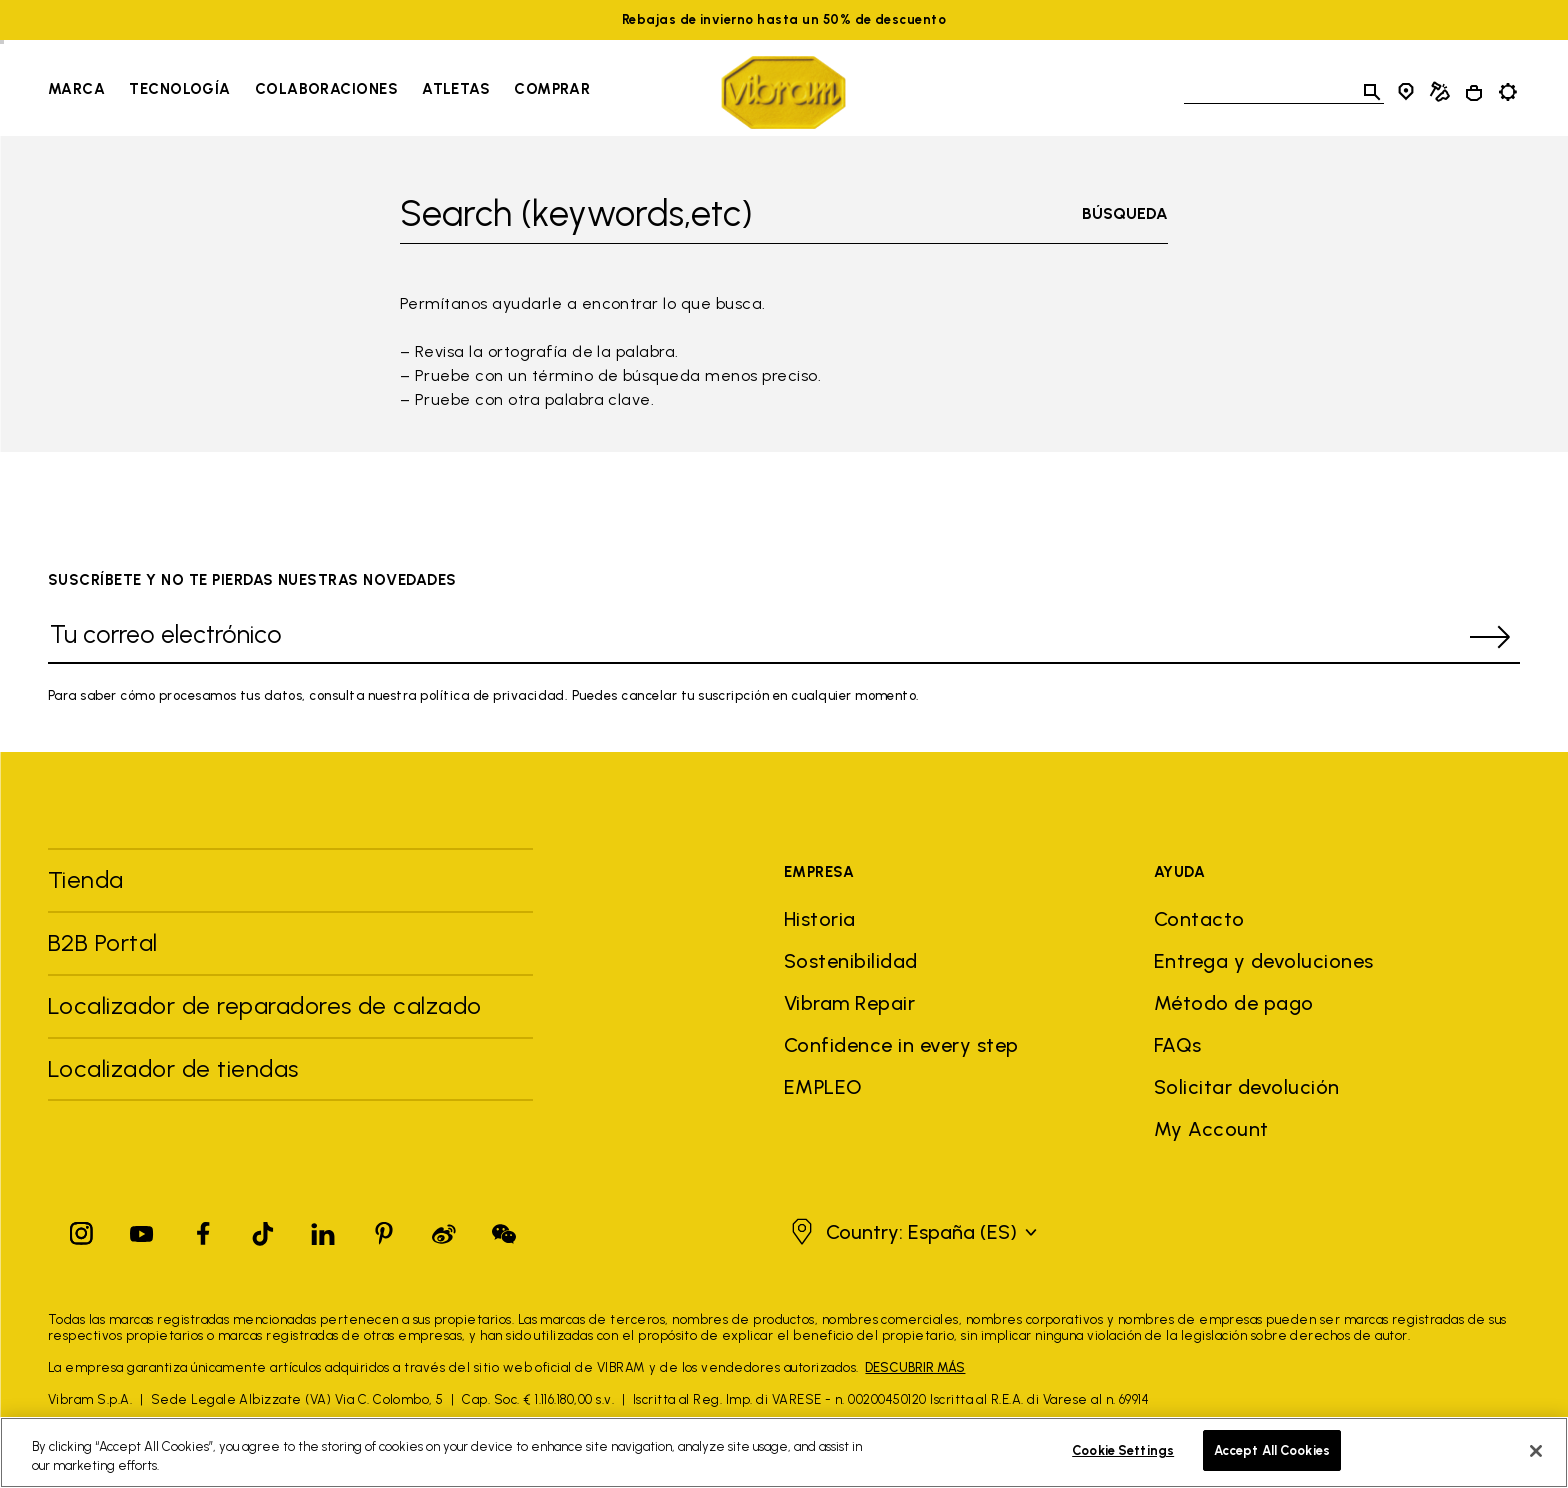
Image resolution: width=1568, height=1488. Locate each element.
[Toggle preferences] (1508, 92)
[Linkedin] (323, 1229)
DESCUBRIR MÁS (915, 1367)
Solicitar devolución (1247, 1087)
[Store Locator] (1406, 92)
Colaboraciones (326, 89)
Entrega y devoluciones (1264, 961)
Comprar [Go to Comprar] (552, 89)
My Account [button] (1211, 1129)
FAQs (1178, 1045)
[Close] (1536, 1462)
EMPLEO (823, 1087)
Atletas (456, 89)
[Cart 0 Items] (1474, 93)
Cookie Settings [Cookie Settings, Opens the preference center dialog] (1123, 1462)
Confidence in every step (901, 1045)
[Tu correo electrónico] (754, 637)
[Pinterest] (384, 1229)
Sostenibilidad (851, 961)
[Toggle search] (1372, 92)
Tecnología (180, 89)
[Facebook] (203, 1229)
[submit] (1490, 637)
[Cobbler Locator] (1440, 92)
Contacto (1199, 919)
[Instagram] (82, 1229)
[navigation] (319, 92)
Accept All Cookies (1272, 1462)
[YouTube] (142, 1229)
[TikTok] (263, 1229)
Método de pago (1234, 1003)
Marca (76, 89)
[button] (911, 1232)
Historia (820, 919)
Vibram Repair (849, 1003)
